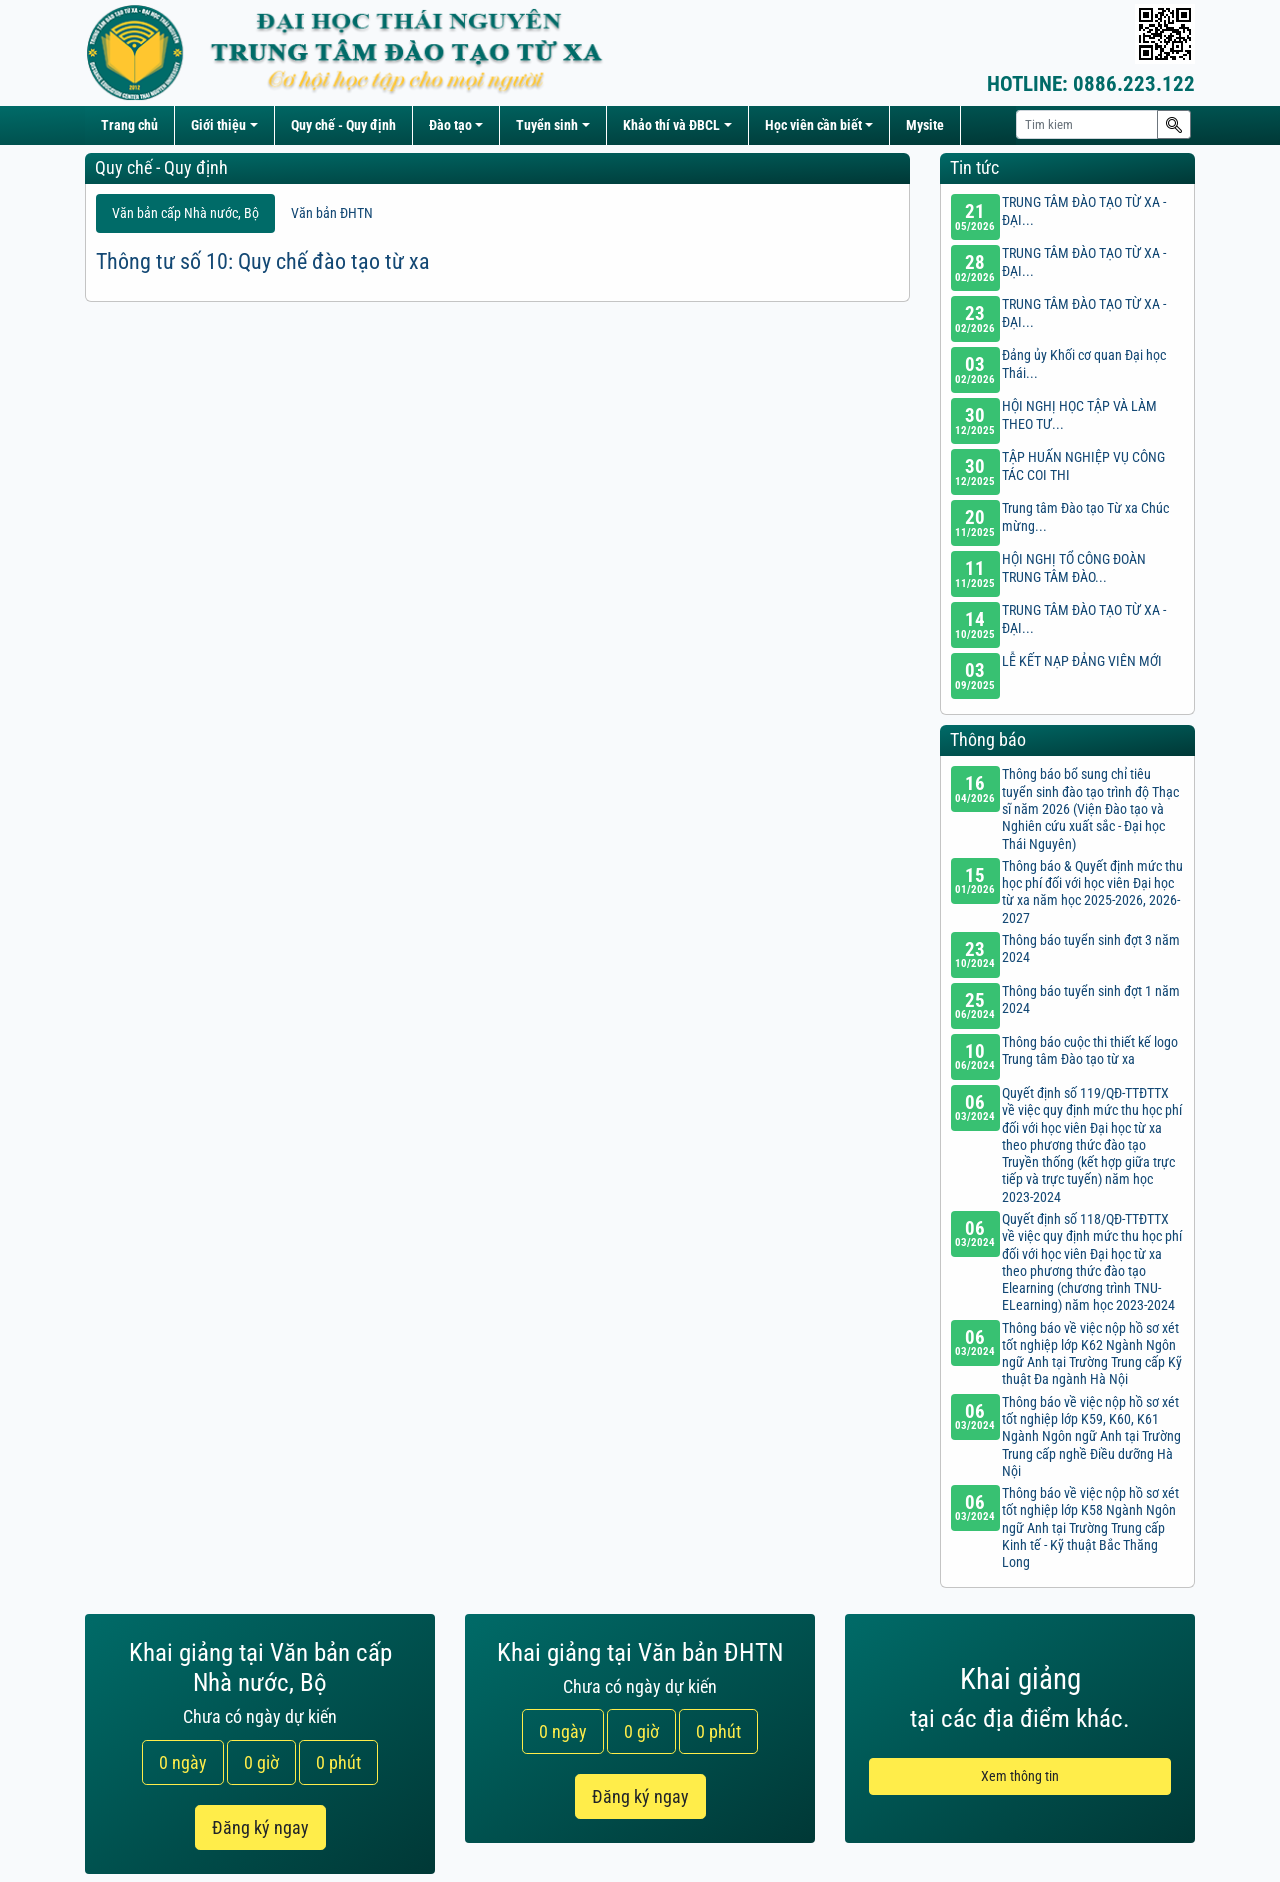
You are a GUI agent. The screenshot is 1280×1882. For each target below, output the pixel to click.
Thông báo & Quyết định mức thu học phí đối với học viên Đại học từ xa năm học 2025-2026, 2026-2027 (1092, 892)
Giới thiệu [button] (218, 125)
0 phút (338, 1762)
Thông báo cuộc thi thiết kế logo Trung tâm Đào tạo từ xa (1090, 1051)
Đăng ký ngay (260, 1827)
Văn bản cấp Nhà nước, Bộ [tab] (185, 213)
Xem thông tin (1020, 1776)
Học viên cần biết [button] (813, 125)
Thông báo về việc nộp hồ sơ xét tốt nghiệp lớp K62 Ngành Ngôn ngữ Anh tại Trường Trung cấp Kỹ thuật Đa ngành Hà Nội (1092, 1354)
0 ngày (183, 1762)
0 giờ (261, 1762)
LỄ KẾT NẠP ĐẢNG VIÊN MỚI (1082, 661)
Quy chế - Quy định (343, 125)
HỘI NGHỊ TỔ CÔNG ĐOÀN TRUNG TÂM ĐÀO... (1074, 568)
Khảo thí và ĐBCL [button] (671, 125)
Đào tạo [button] (450, 125)
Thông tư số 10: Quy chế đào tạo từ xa (263, 261)
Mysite (925, 125)
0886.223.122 (1091, 84)
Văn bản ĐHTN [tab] (332, 213)
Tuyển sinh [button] (547, 125)
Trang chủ (129, 125)
